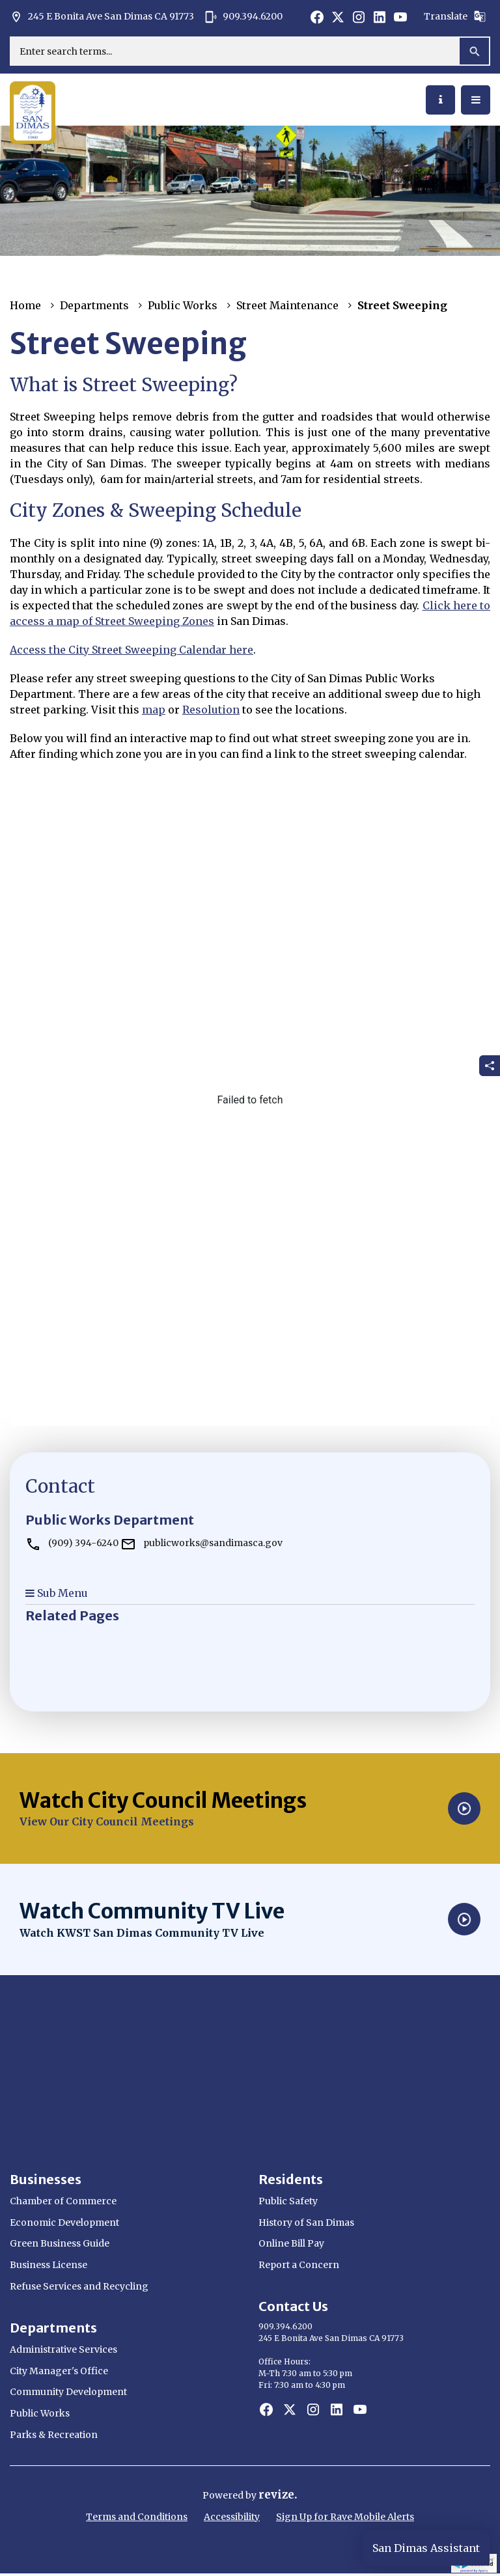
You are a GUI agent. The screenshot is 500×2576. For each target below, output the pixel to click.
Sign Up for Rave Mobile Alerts (345, 2517)
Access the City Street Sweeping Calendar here (131, 649)
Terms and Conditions (137, 2517)
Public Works (182, 305)
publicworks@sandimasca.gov (201, 1543)
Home (25, 305)
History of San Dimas (306, 2222)
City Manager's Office (59, 2371)
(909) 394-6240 (71, 1543)
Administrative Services (63, 2349)
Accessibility (232, 2517)
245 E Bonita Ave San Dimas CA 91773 (102, 16)
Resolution (211, 709)
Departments (94, 305)
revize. (278, 2494)
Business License (48, 2265)
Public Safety (288, 2201)
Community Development (68, 2392)
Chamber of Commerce (63, 2201)
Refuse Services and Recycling (79, 2286)
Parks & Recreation (54, 2435)
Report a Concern (298, 2265)
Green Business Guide (59, 2243)
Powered (223, 2495)
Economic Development (64, 2222)
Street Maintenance (287, 305)
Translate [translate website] (455, 16)
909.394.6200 (243, 16)
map (153, 709)
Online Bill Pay (291, 2243)
